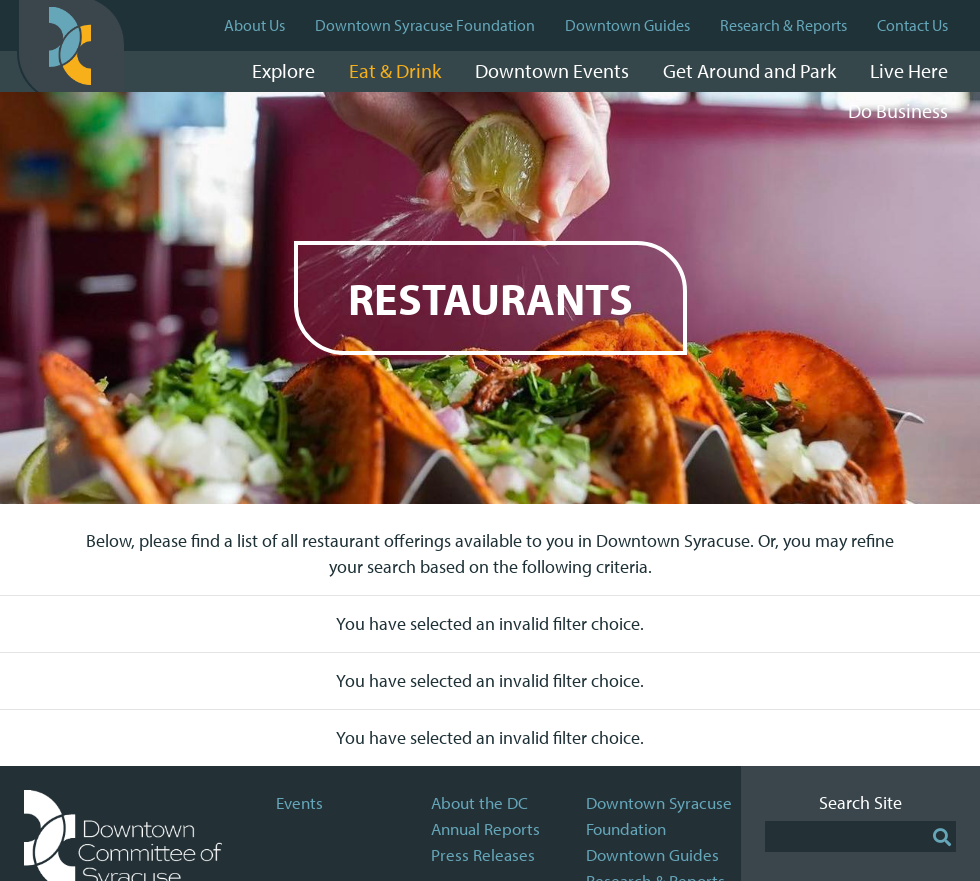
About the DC (479, 802)
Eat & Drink (395, 70)
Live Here (909, 70)
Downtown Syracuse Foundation (425, 25)
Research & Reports (783, 25)
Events (299, 802)
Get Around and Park (749, 70)
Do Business (898, 110)
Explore (283, 70)
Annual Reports (485, 828)
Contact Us (912, 25)
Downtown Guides (627, 25)
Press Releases (483, 854)
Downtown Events (552, 70)
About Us (254, 25)
